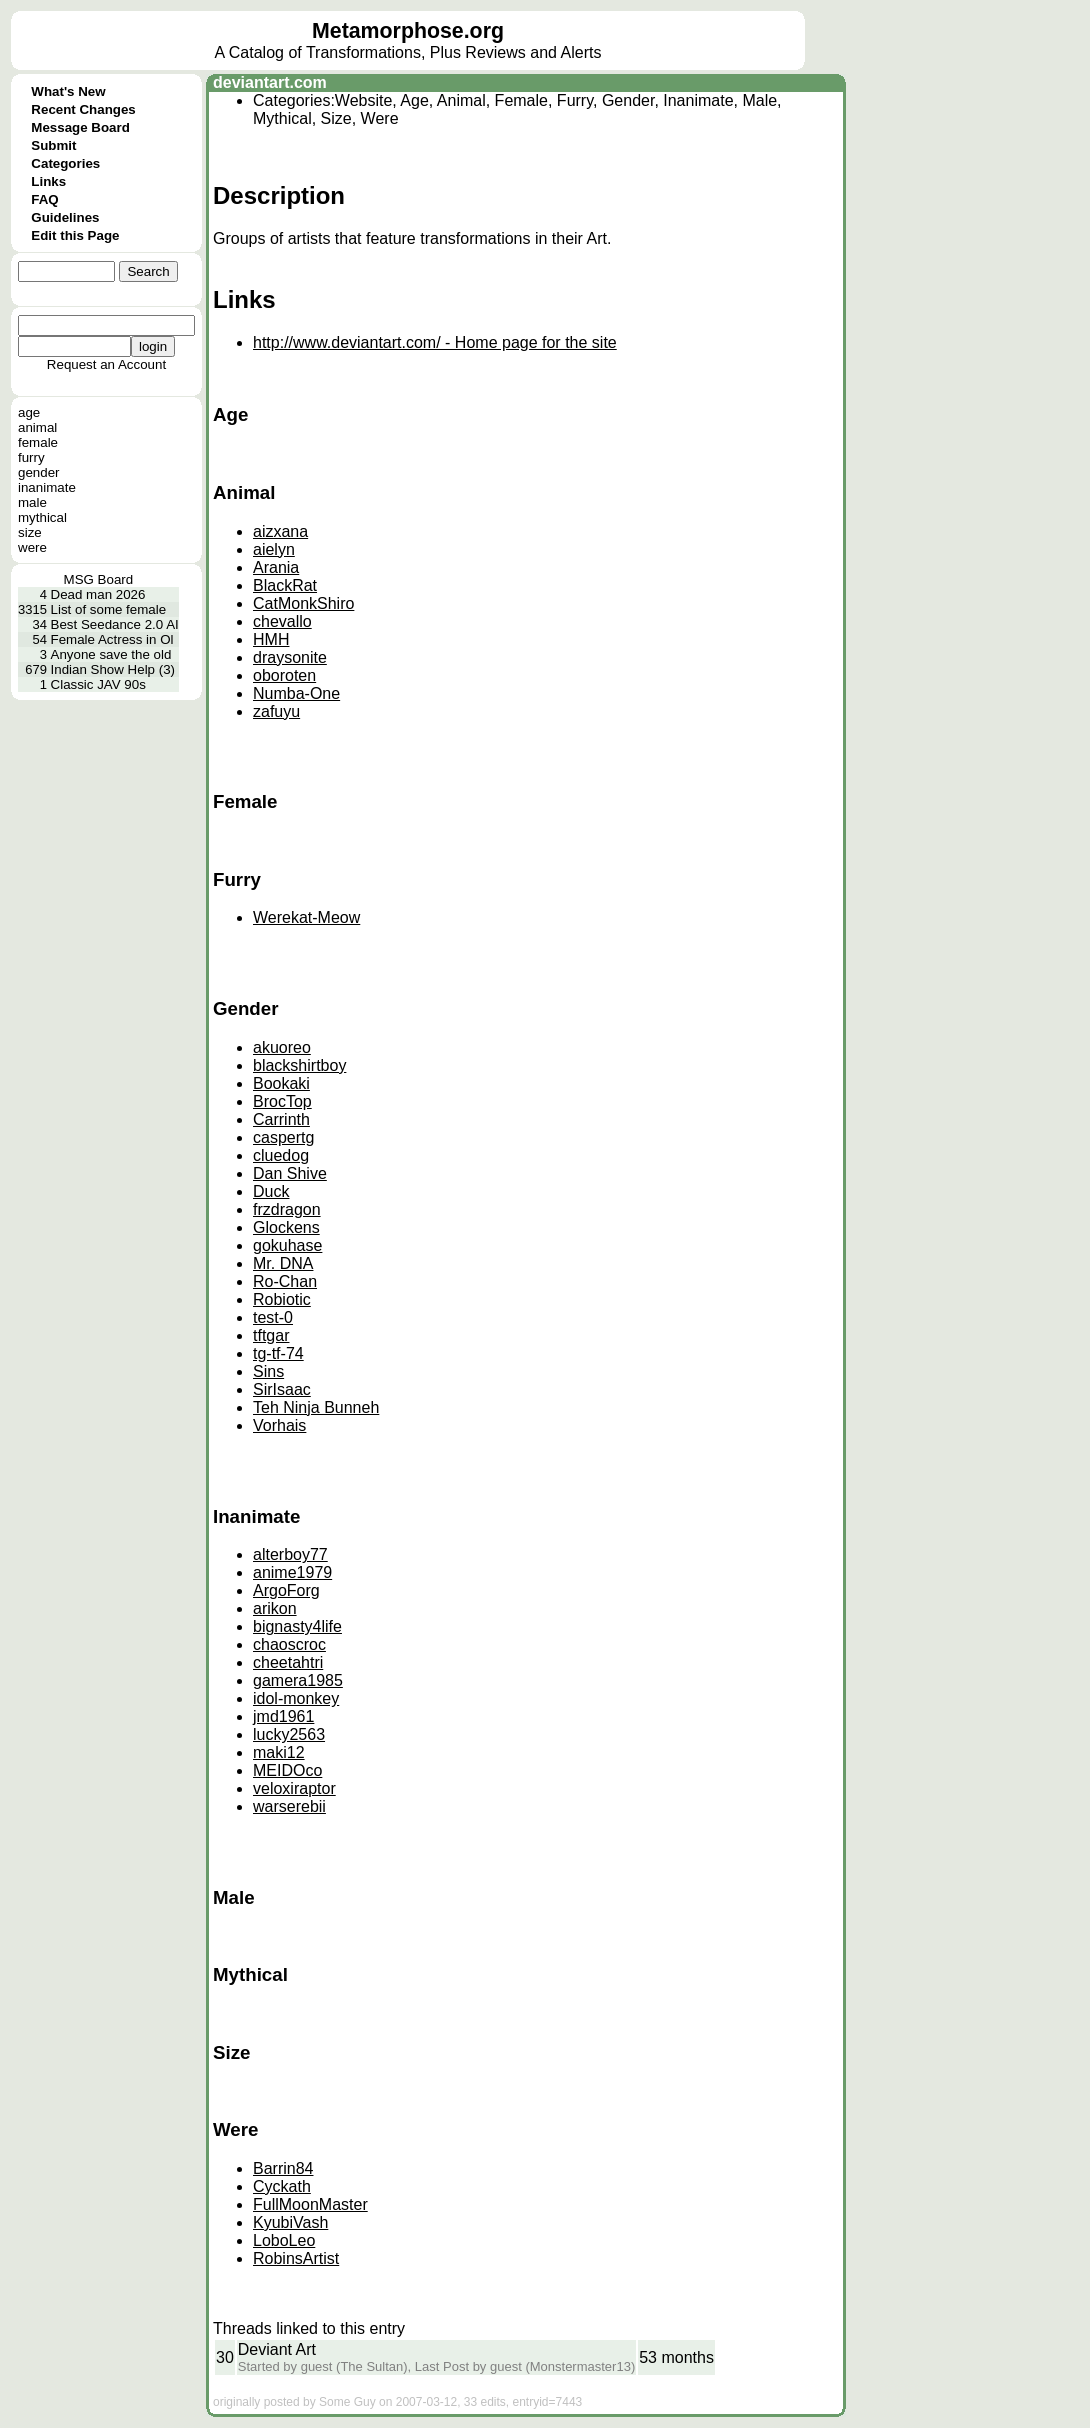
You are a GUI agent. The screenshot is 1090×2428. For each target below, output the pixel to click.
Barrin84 (283, 2168)
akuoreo (282, 1047)
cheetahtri (288, 1662)
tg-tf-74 (278, 1353)
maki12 (279, 1752)
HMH (271, 639)
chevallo (282, 621)
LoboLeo (284, 2240)
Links (48, 181)
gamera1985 (298, 1680)
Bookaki (281, 1083)
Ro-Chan (285, 1281)
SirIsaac (282, 1389)
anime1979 (292, 1572)
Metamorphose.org (408, 31)
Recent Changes (83, 109)
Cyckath (282, 2186)
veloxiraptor (294, 1788)
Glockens (286, 1227)
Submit (53, 145)
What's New (68, 91)
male (32, 502)
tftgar (271, 1335)
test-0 (273, 1317)
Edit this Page (75, 235)
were (32, 547)
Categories (65, 163)
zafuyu (276, 711)
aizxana (280, 531)
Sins (268, 1371)
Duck (271, 1191)
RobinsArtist (296, 2258)
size (30, 532)
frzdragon (287, 1209)
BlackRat (285, 585)
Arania (276, 567)
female (38, 442)
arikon (275, 1608)
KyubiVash (290, 2222)
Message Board (80, 127)
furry (31, 457)
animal (37, 427)
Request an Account (106, 364)
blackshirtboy (299, 1065)
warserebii (289, 1806)
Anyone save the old (111, 654)
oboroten (284, 675)
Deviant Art (277, 2349)
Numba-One (296, 693)
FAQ (44, 199)
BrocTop (282, 1101)
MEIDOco (287, 1770)
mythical (42, 517)
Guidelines (65, 217)
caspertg (283, 1137)
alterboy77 (290, 1554)
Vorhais (279, 1425)
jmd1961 (283, 1716)
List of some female (109, 609)
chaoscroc (289, 1644)
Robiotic (282, 1299)
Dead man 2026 (98, 594)
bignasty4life (297, 1626)
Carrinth (281, 1119)
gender (39, 472)
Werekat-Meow (306, 917)
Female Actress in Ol (112, 639)
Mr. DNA (283, 1263)
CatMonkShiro (303, 603)
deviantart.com (270, 82)
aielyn (274, 549)
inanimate (47, 487)
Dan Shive (290, 1173)
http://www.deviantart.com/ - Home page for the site (435, 342)
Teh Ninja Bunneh (316, 1407)
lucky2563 (289, 1734)
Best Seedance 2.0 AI (115, 624)
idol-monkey (296, 1698)
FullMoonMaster (310, 2204)
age (29, 412)
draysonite (290, 657)
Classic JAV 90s (98, 684)
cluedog (281, 1155)
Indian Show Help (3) (113, 669)
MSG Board (99, 579)
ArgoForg (286, 1590)
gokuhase (287, 1245)
